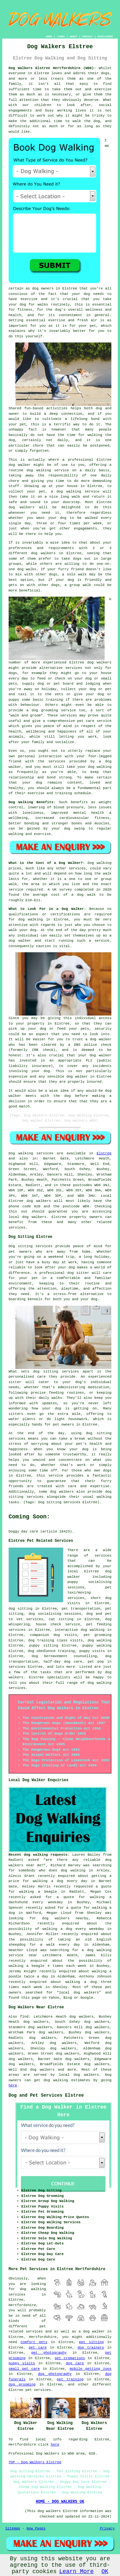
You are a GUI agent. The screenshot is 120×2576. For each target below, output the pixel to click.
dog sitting (20, 1609)
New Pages (36, 2528)
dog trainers (90, 2347)
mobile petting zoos (91, 2369)
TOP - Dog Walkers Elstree (35, 2462)
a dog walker (91, 2331)
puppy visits (22, 2363)
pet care (38, 2347)
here (13, 2085)
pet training (70, 2379)
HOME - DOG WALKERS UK (60, 2502)
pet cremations (70, 2358)
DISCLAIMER (105, 36)
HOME (49, 36)
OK (104, 2571)
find (24, 2017)
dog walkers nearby (65, 1918)
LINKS (61, 36)
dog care (75, 2363)
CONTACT (87, 36)
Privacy (107, 2528)
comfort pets (33, 2342)
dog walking (39, 470)
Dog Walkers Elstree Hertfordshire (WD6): (52, 68)
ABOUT (73, 36)
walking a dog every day (60, 1881)
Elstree (104, 1153)
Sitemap (12, 2528)
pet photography (49, 2353)
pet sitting (91, 2342)
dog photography (55, 2374)
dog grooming (22, 2384)
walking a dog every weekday (73, 1929)
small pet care (24, 2369)
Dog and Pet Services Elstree (46, 2095)
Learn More (76, 2571)
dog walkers (22, 507)
